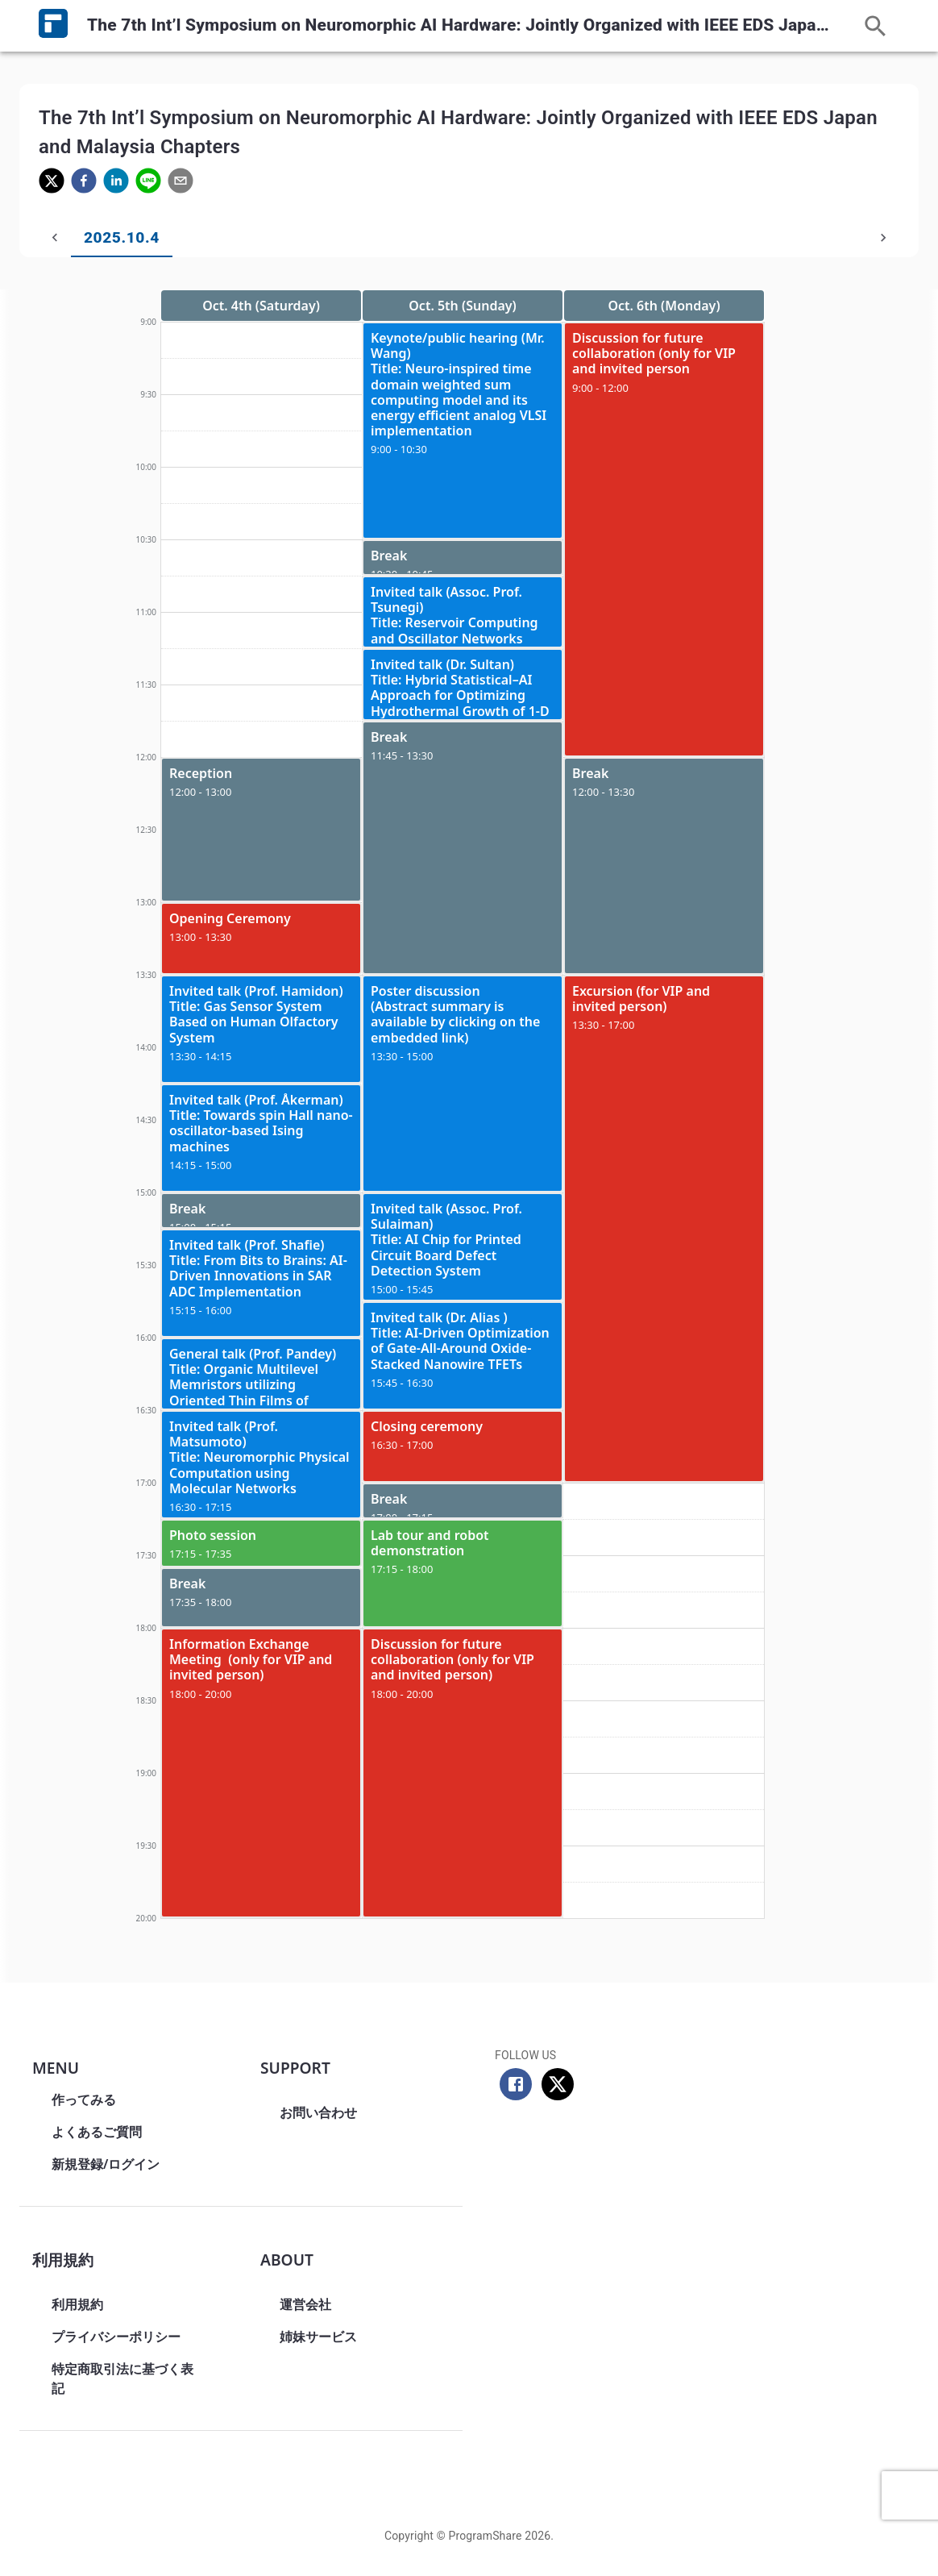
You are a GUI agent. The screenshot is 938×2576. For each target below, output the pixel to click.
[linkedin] (116, 183)
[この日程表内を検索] (875, 26)
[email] (180, 183)
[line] (148, 183)
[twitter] (51, 183)
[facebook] (84, 183)
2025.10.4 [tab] (89, 237)
